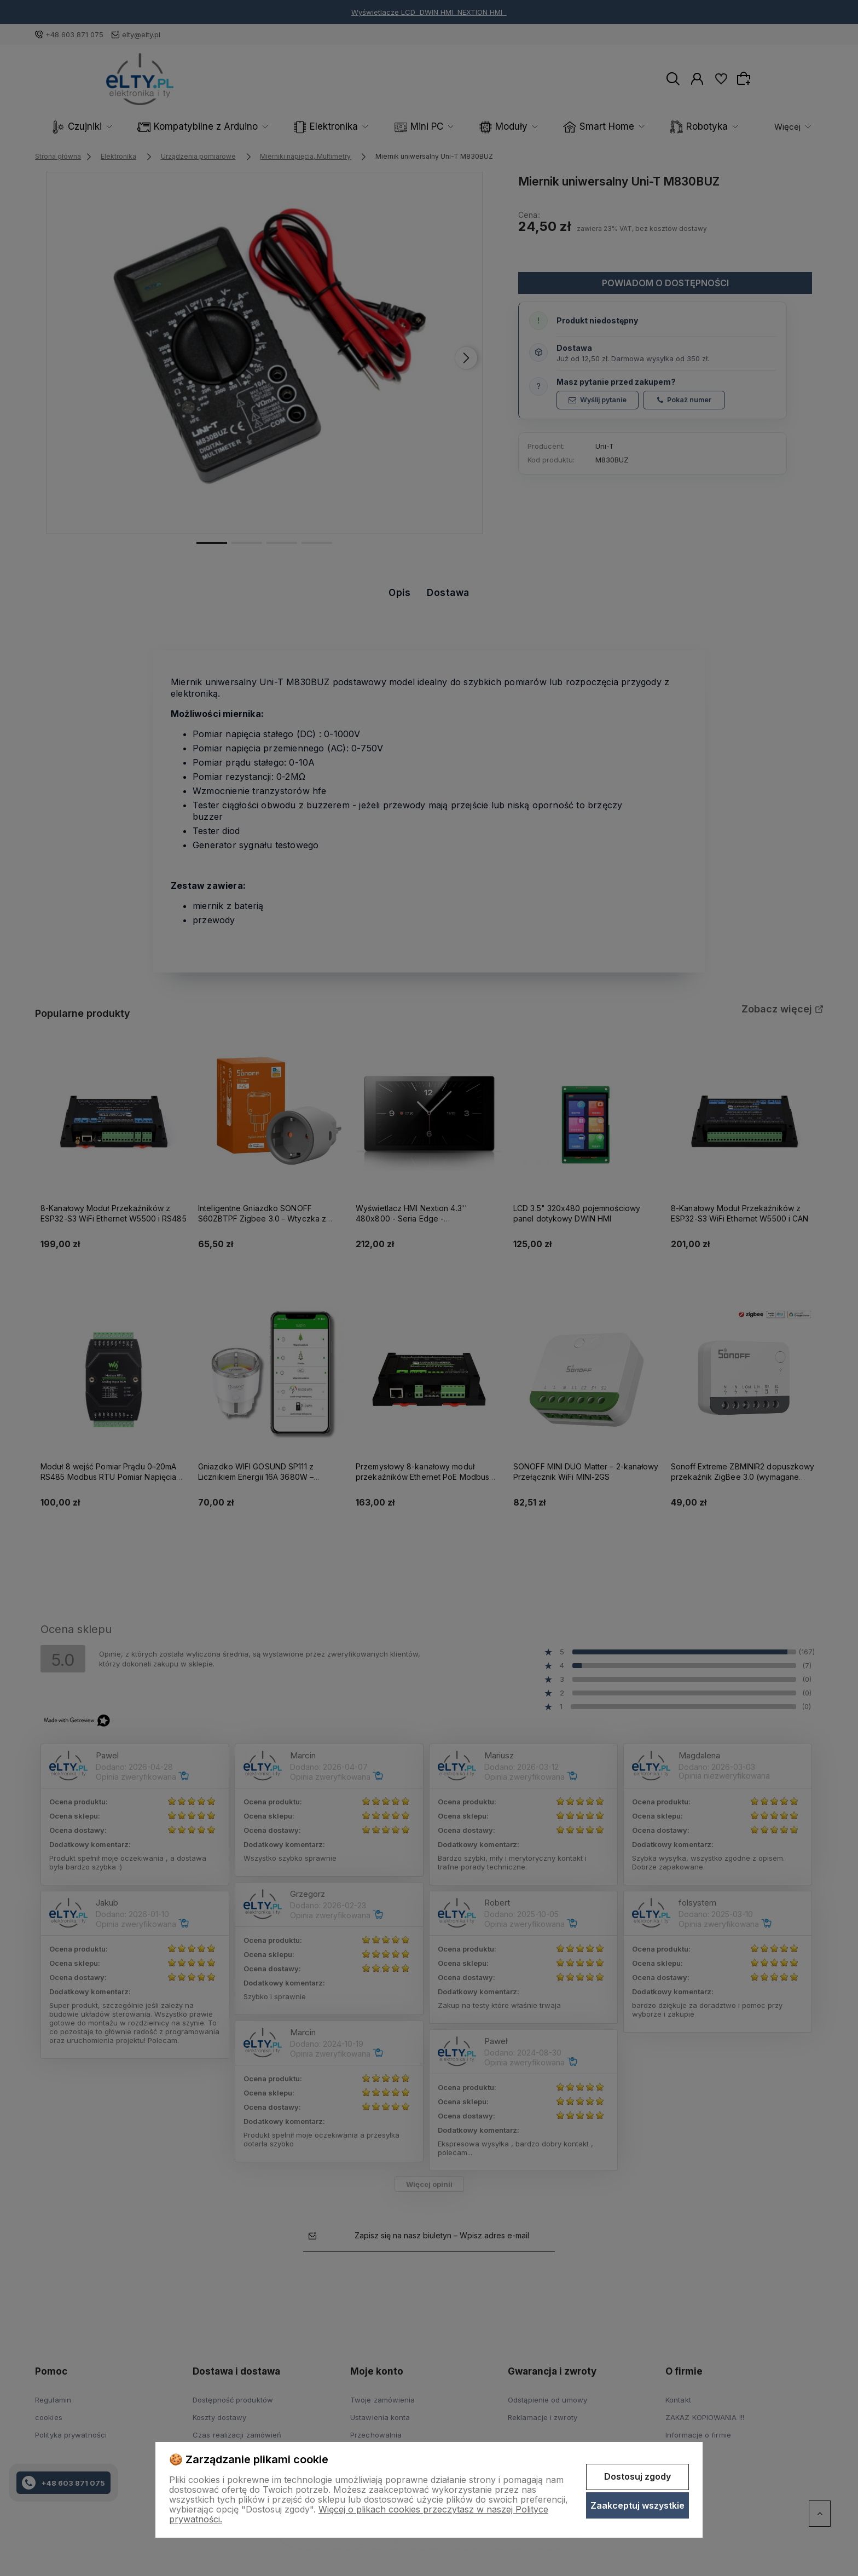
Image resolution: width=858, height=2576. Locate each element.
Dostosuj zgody (637, 2476)
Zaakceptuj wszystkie (637, 2505)
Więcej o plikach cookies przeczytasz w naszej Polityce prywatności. (358, 2514)
